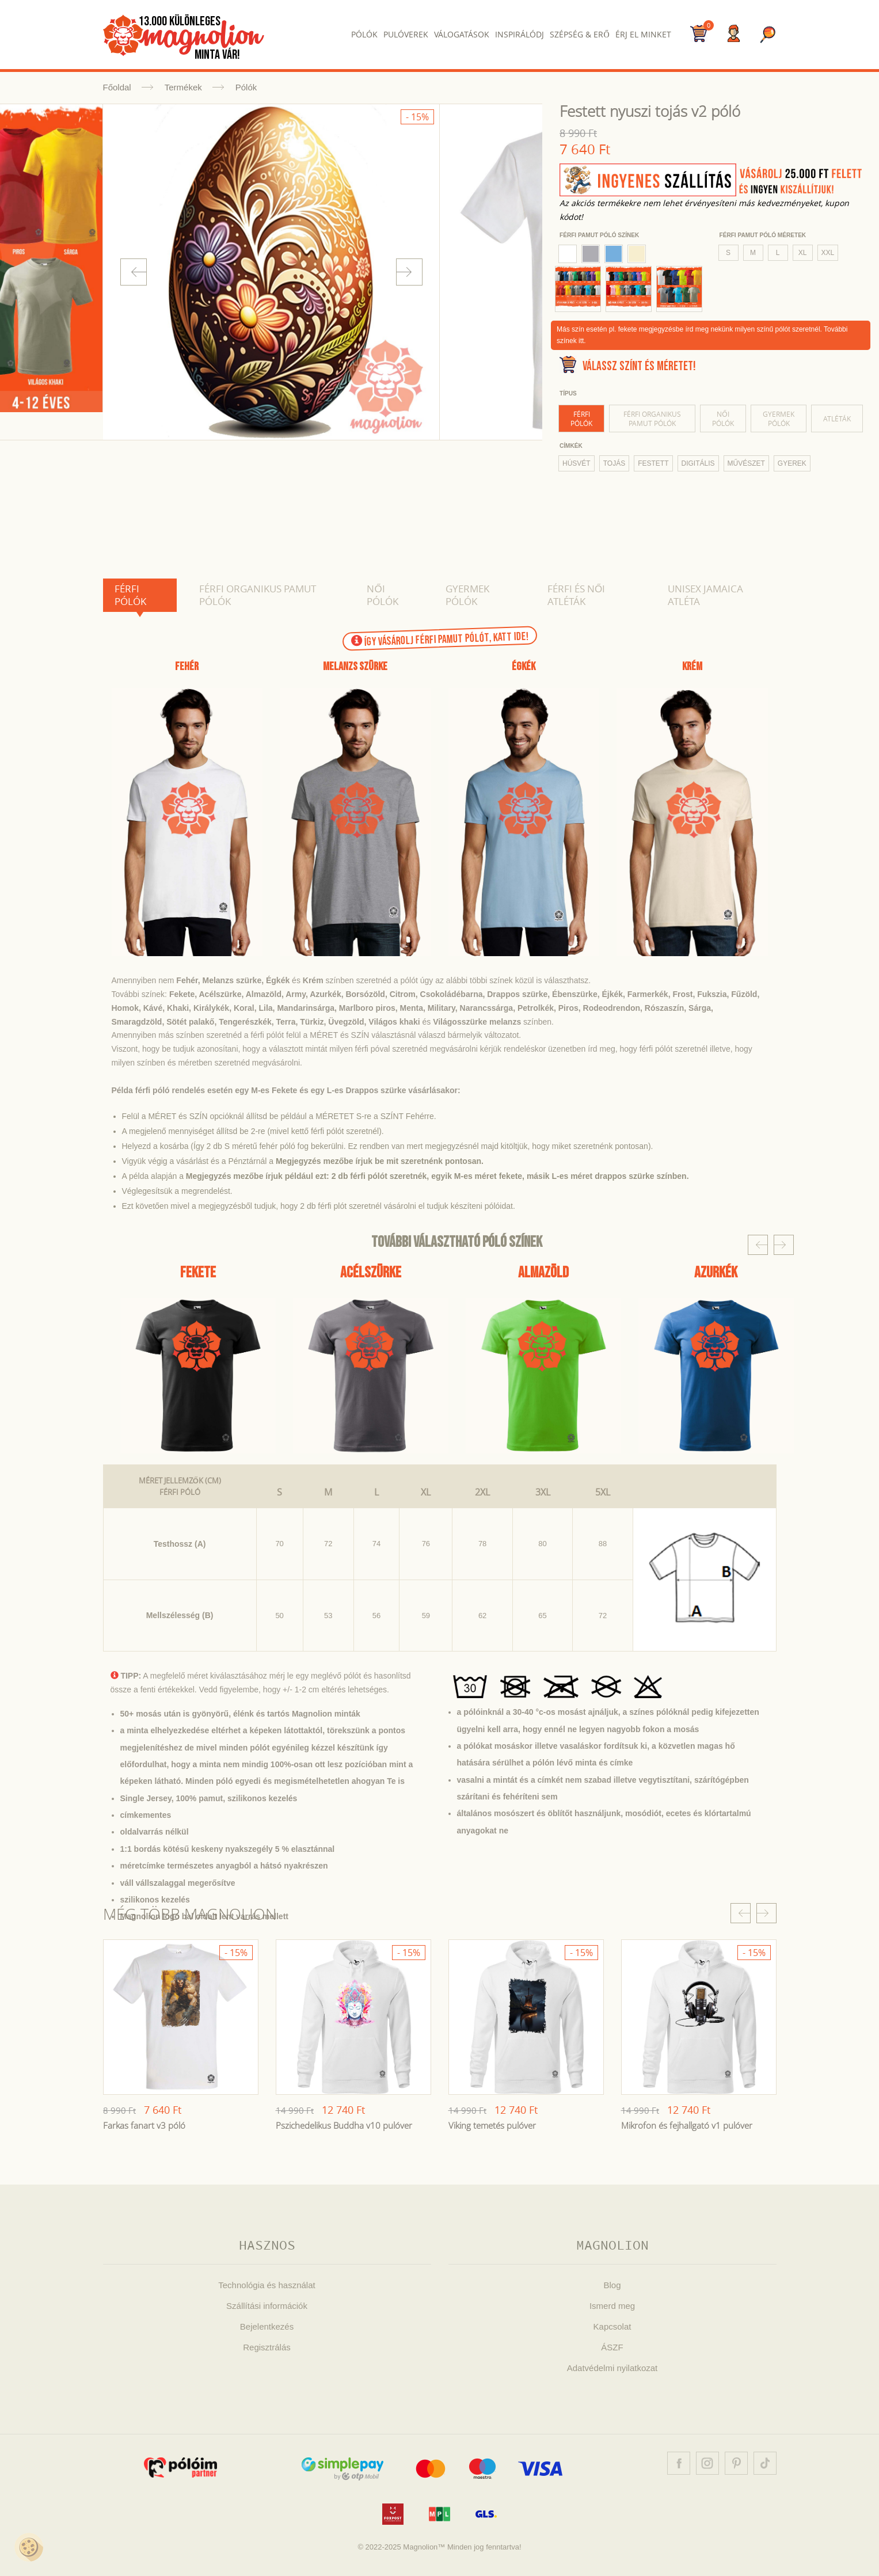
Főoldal (117, 87)
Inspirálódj (519, 34)
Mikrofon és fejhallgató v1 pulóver (686, 2125)
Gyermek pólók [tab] (778, 418)
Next (409, 272)
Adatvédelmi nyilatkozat (612, 2368)
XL (802, 253)
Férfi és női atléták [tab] (576, 595)
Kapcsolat (612, 2326)
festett (653, 463)
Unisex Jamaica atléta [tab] (705, 595)
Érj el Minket (643, 34)
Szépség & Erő (579, 34)
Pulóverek (405, 34)
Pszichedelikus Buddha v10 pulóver (344, 2125)
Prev (133, 272)
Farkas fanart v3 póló (144, 2125)
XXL (828, 253)
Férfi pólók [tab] (581, 418)
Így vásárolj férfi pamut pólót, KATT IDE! (439, 639)
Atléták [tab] (837, 418)
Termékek (183, 87)
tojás (614, 463)
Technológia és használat (266, 2285)
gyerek (792, 463)
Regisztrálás (267, 2347)
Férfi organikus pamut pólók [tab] (652, 418)
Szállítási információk (266, 2306)
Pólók (364, 34)
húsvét (576, 463)
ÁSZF (612, 2347)
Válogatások (461, 34)
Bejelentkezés (267, 2326)
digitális (698, 463)
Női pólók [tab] (723, 418)
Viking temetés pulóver (492, 2125)
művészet (746, 463)
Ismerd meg (612, 2306)
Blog (612, 2285)
